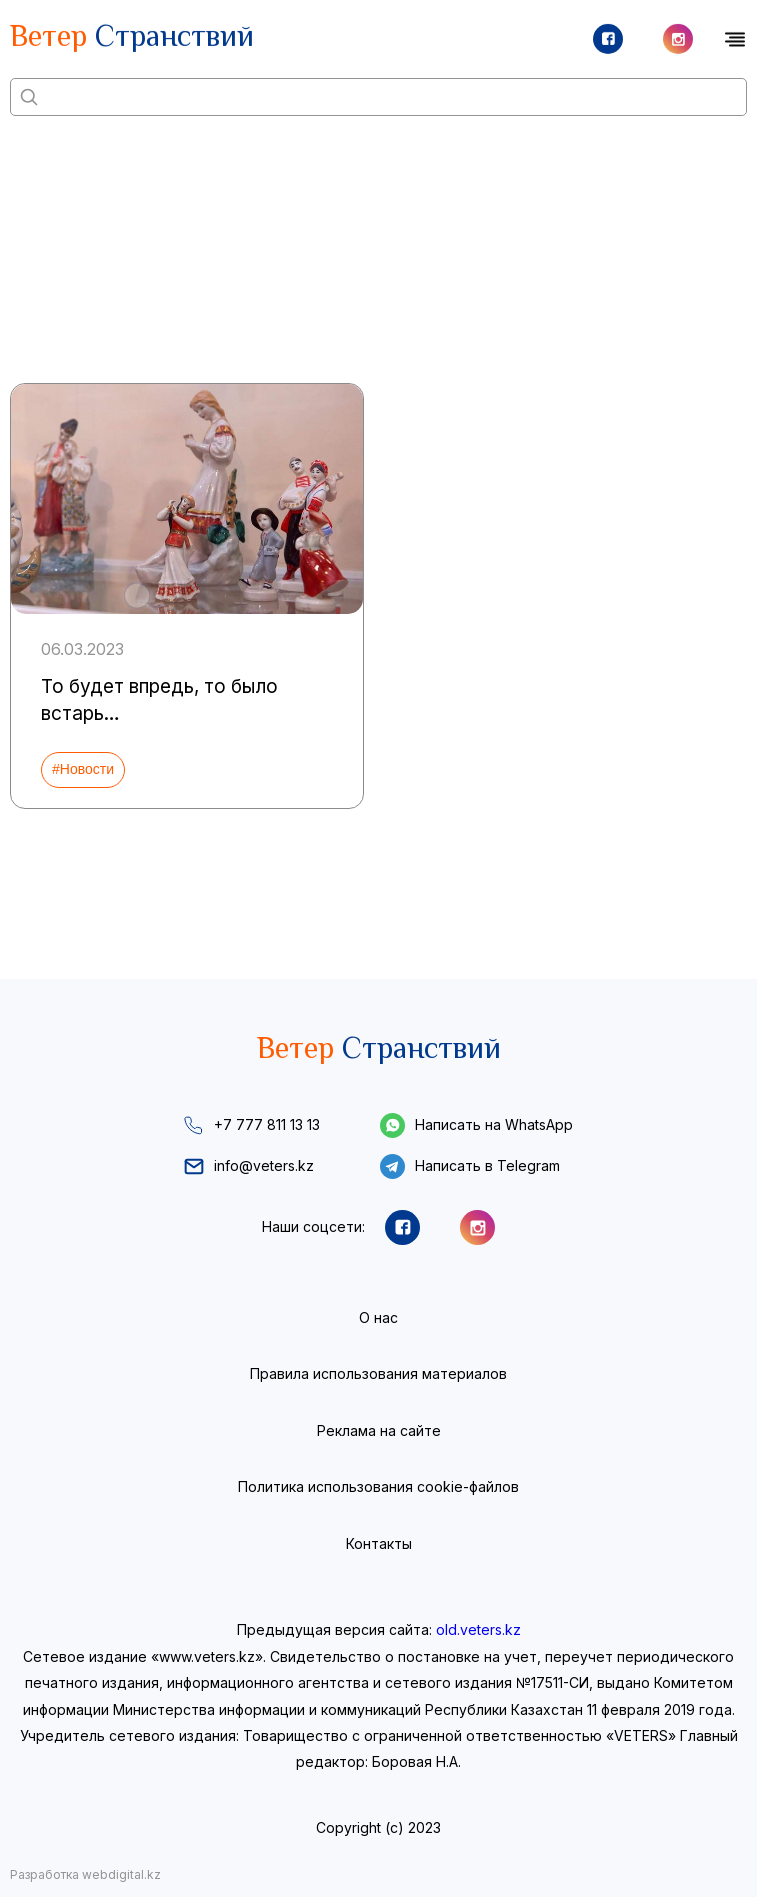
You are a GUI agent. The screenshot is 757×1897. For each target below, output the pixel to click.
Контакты (379, 1543)
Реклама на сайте (379, 1430)
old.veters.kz (478, 1629)
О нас (378, 1317)
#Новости (83, 769)
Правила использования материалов (378, 1373)
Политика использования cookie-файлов (378, 1486)
